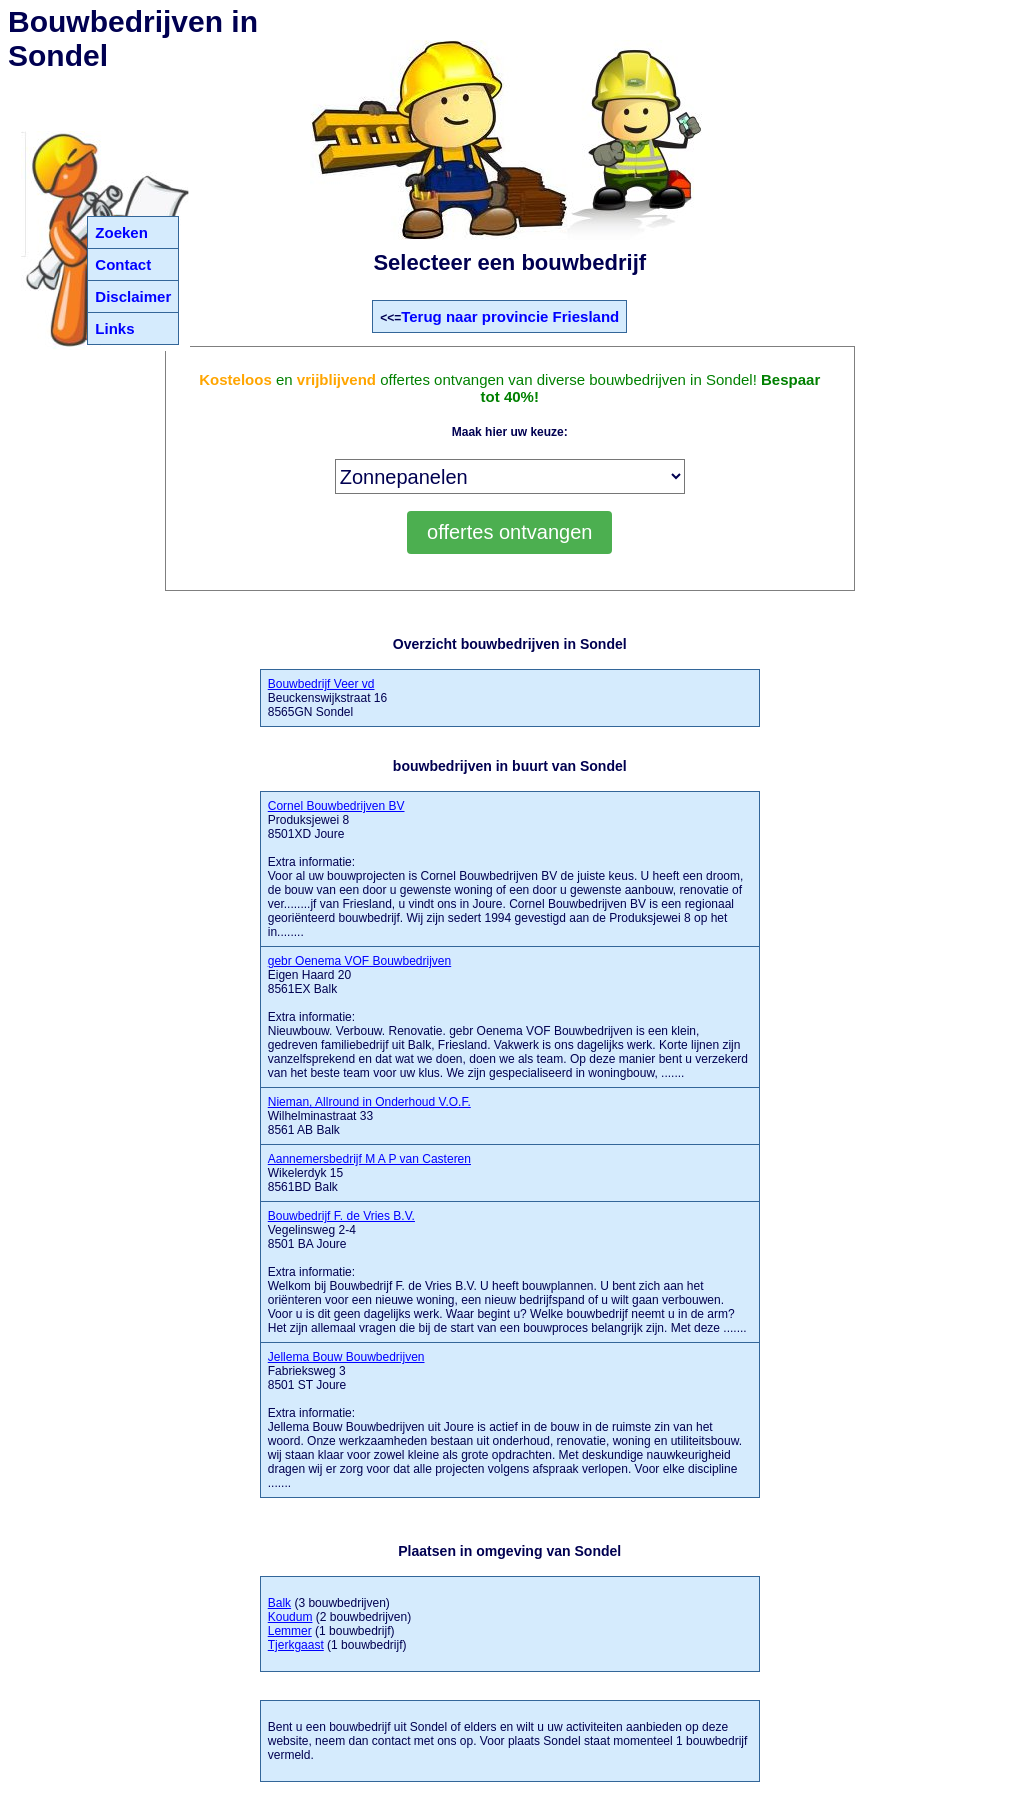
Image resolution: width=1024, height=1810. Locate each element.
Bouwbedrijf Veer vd (321, 684)
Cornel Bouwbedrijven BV (336, 806)
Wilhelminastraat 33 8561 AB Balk (369, 1116)
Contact (123, 264)
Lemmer (290, 1631)
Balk (279, 1603)
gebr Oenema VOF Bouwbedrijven (359, 961)
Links (114, 328)
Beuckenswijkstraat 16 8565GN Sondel (327, 698)
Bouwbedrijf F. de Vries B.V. (341, 1216)
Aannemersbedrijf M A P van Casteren (369, 1159)
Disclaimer (133, 296)
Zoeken (121, 232)
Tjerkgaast (296, 1645)
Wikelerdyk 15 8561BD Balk (369, 1173)
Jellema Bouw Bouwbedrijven (346, 1357)
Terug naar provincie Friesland (510, 316)
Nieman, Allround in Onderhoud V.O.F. (369, 1102)
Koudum (290, 1617)
